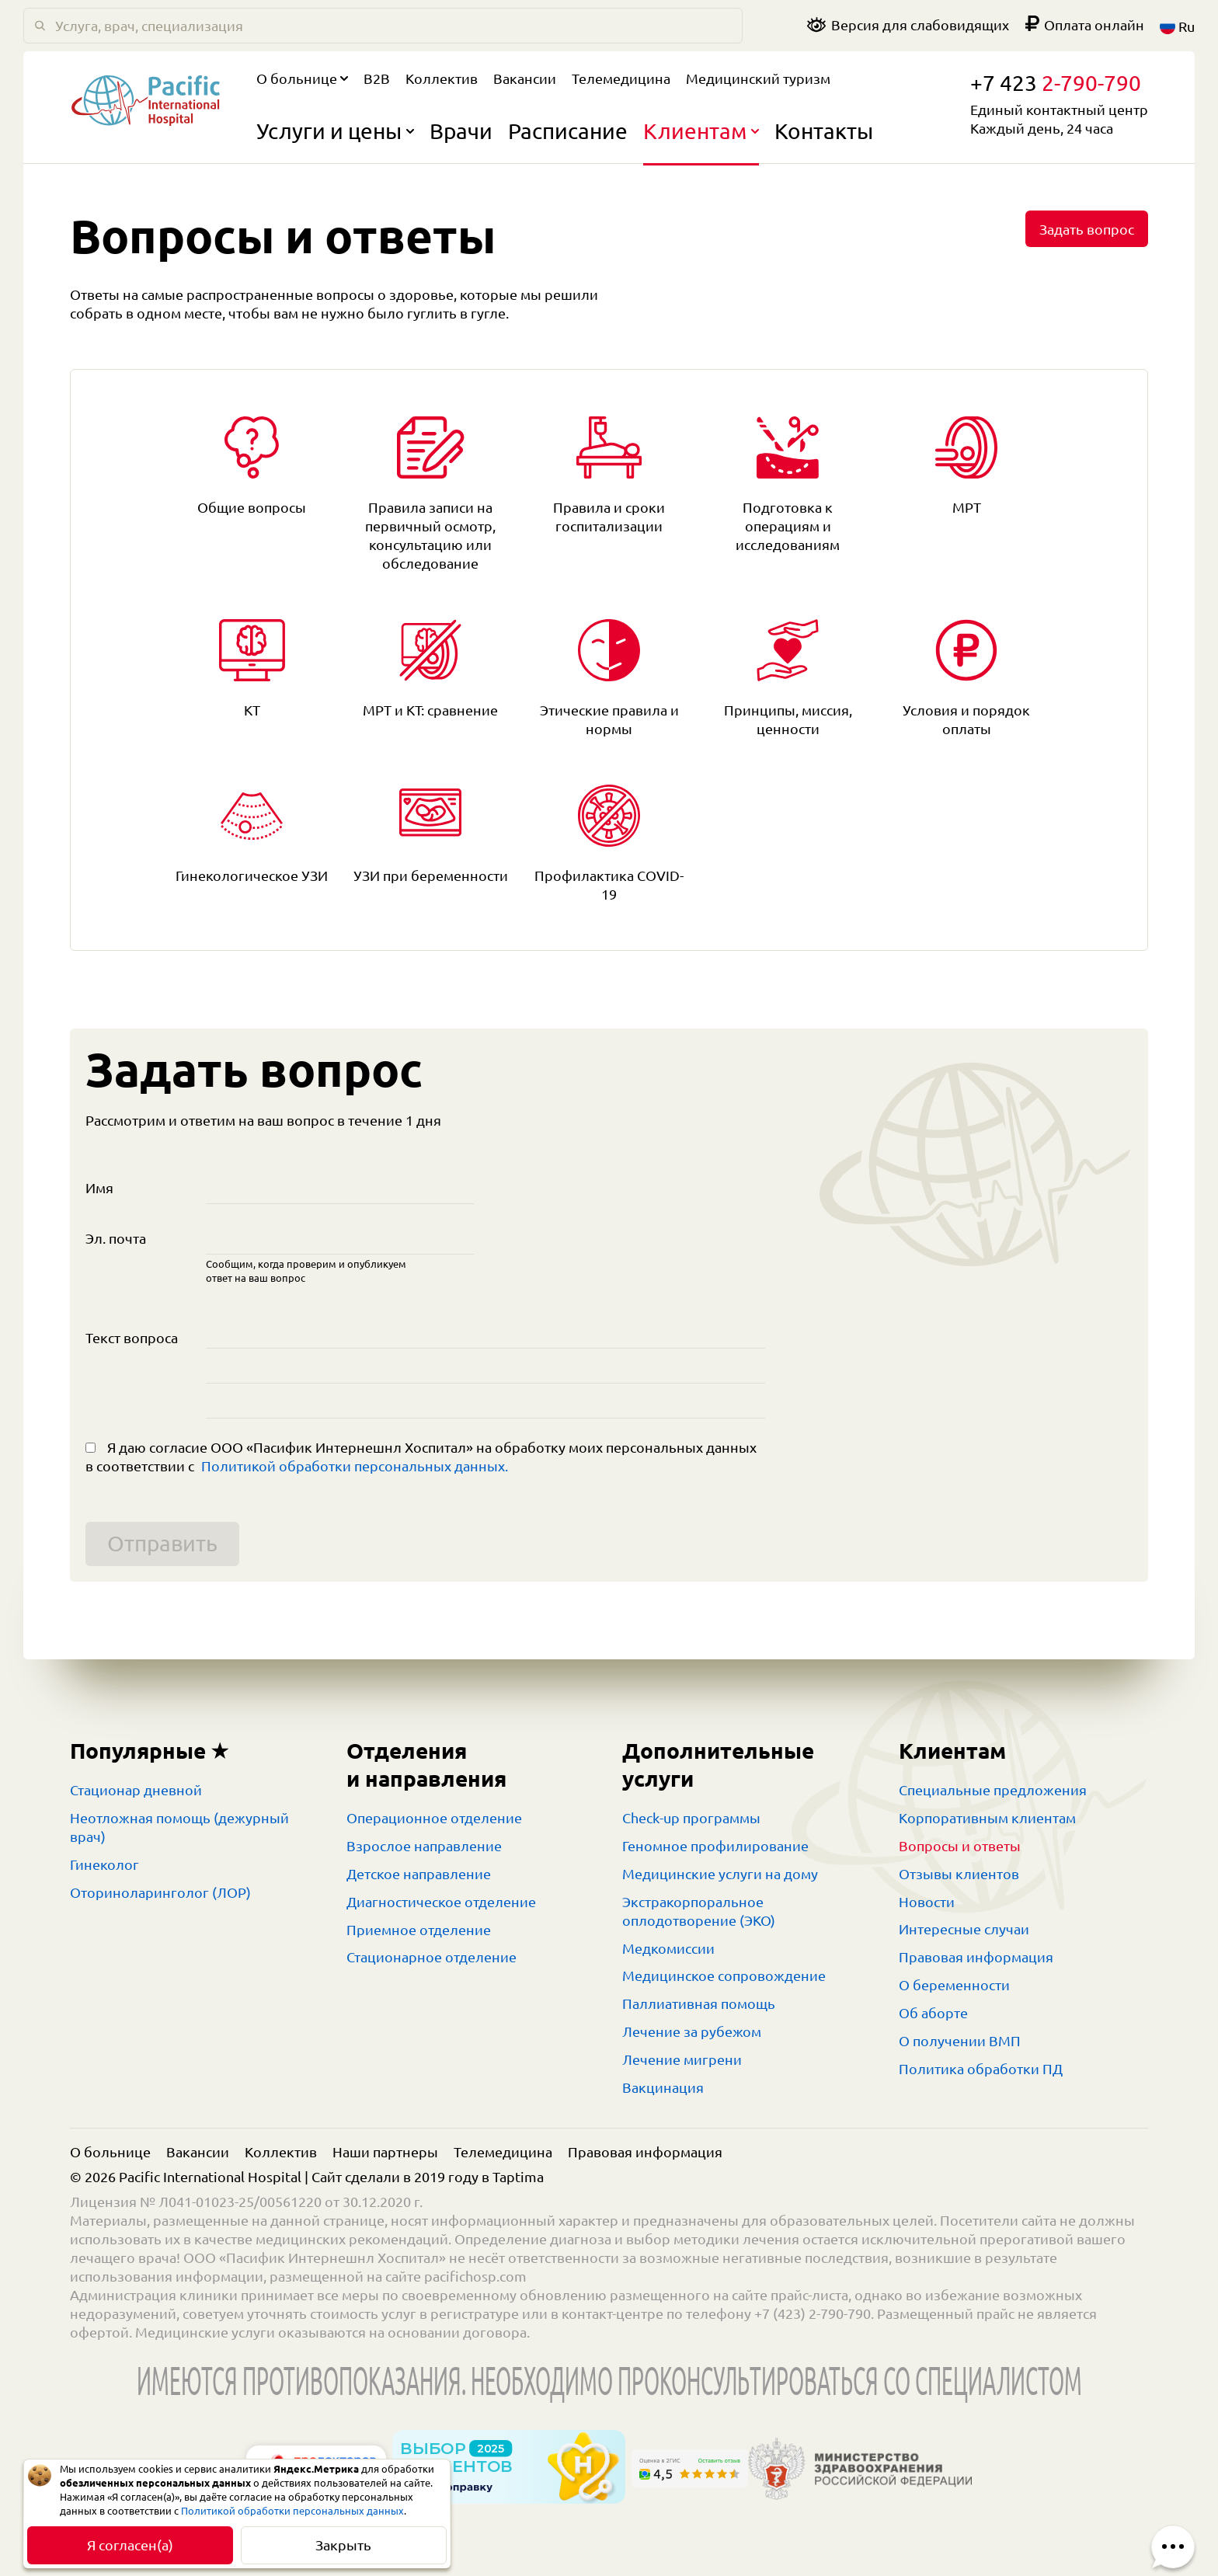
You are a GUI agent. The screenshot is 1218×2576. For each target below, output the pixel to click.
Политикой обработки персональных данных (292, 2510)
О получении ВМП (960, 2041)
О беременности (954, 1985)
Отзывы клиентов (959, 1874)
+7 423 (1055, 83)
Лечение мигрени (682, 2059)
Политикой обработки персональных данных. (354, 1466)
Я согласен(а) (130, 2545)
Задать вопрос (1086, 229)
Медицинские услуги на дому (720, 1874)
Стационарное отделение (431, 1957)
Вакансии (524, 78)
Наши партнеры (385, 2152)
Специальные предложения (993, 1790)
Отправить (162, 1543)
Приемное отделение (418, 1929)
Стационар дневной (136, 1790)
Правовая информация (976, 1957)
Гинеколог (104, 1864)
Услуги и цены (335, 131)
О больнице (302, 78)
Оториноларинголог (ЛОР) (160, 1892)
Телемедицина (621, 78)
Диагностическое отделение (441, 1901)
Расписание (568, 131)
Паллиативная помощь (698, 2003)
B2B (377, 78)
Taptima (518, 2176)
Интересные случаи (964, 1929)
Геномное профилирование (715, 1846)
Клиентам (701, 131)
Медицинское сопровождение (724, 1975)
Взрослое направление (424, 1846)
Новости (927, 1901)
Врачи (461, 131)
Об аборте (933, 2013)
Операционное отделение (434, 1818)
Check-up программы (691, 1818)
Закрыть (343, 2545)
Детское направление (418, 1874)
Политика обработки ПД (981, 2068)
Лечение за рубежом (691, 2031)
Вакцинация (663, 2087)
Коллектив (441, 78)
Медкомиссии (668, 1948)
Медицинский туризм (758, 78)
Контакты (823, 131)
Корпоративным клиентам (987, 1818)
